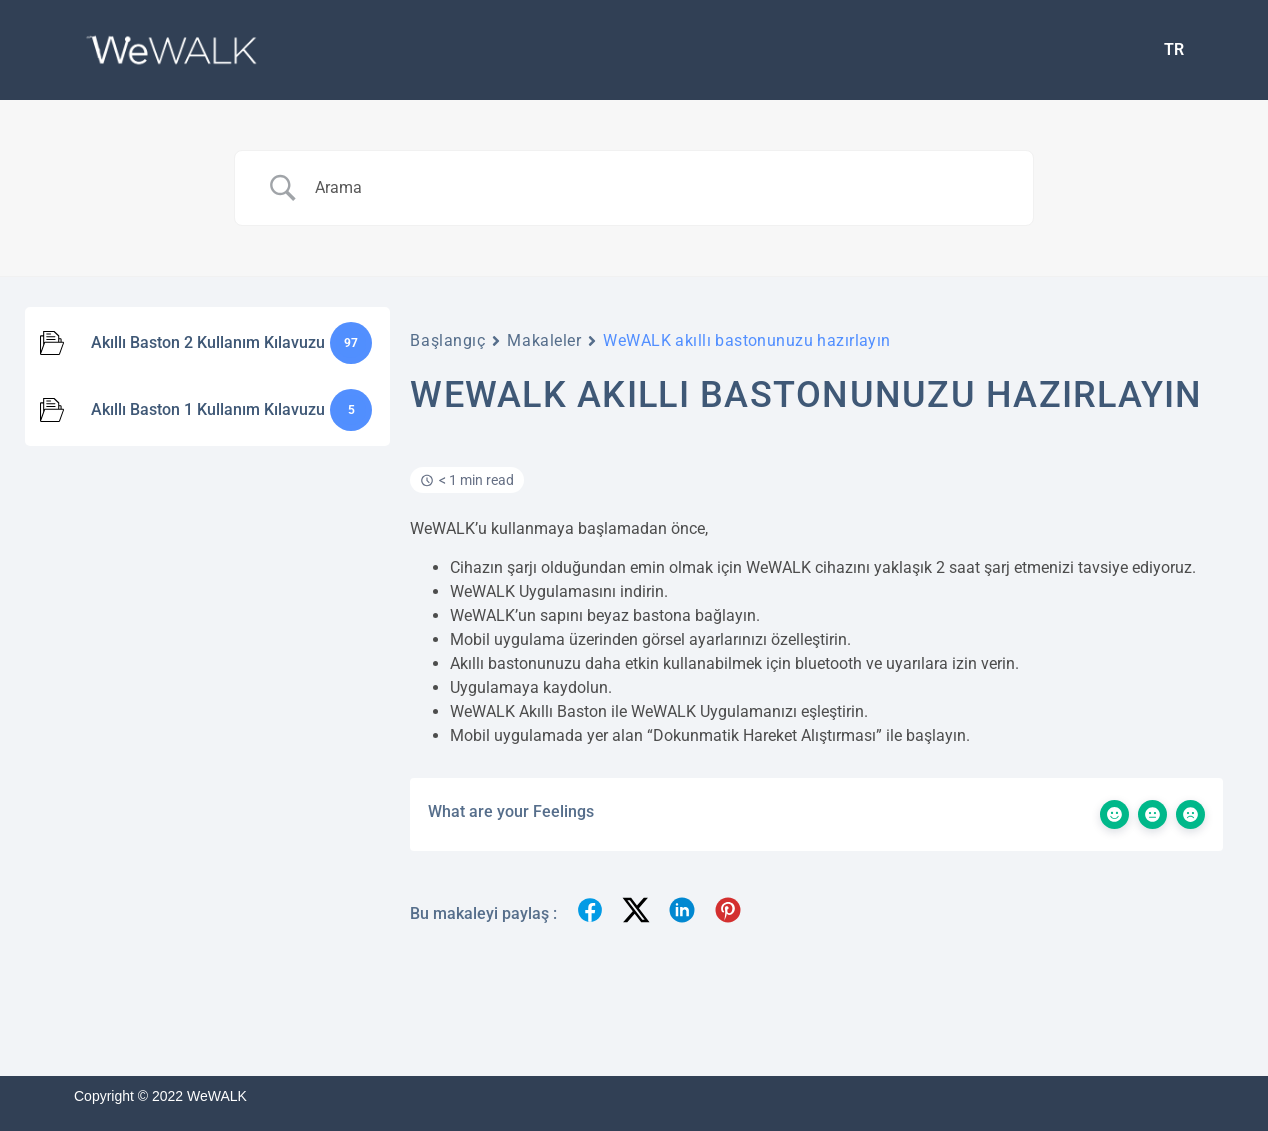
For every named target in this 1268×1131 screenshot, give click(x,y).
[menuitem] (1174, 50)
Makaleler (544, 340)
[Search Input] (659, 188)
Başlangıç (447, 340)
